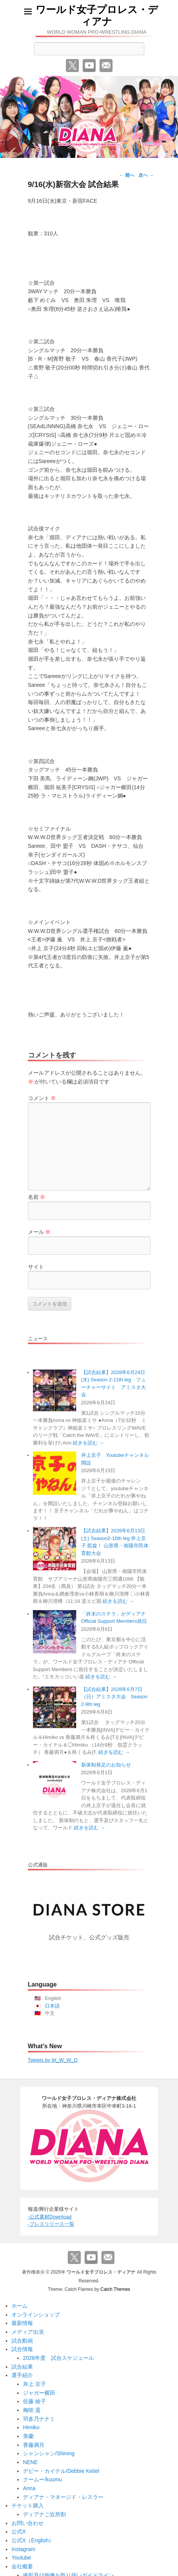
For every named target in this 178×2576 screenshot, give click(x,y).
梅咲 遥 (32, 2410)
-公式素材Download (50, 2217)
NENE (30, 2462)
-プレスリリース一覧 (51, 2224)
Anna (29, 2488)
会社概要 (22, 2566)
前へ (126, 175)
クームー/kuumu (42, 2479)
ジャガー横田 (39, 2393)
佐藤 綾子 (34, 2401)
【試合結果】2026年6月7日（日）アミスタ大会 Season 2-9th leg (114, 1696)
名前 (37, 1197)
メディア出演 (27, 2332)
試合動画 (22, 2341)
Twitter (72, 65)
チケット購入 (27, 2505)
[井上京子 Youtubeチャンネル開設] (54, 1473)
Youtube (21, 2558)
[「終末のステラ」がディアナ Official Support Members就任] (54, 1631)
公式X (18, 2531)
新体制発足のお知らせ (106, 1765)
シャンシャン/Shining (49, 2453)
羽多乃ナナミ (39, 2419)
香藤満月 (33, 2445)
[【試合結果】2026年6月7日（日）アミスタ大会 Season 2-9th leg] (54, 1707)
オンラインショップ (35, 2315)
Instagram (23, 2549)
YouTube (89, 65)
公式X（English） (32, 2540)
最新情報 (22, 2323)
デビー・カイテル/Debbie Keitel (61, 2471)
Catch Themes (115, 2289)
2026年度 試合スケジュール (58, 2358)
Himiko (31, 2427)
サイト (36, 1267)
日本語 (52, 2006)
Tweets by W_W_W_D (53, 2060)
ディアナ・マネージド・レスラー (63, 2497)
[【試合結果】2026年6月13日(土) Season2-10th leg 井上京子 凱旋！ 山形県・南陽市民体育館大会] (54, 1548)
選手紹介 (22, 2375)
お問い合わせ (27, 2523)
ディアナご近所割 (44, 2514)
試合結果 (22, 2367)
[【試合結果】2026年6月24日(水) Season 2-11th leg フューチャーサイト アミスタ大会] (54, 1390)
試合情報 (22, 2349)
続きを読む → (88, 1443)
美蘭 (28, 2436)
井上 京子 (34, 2384)
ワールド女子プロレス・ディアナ (97, 15)
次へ (146, 175)
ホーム (19, 2306)
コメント (42, 1098)
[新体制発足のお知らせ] (54, 1782)
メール (106, 65)
